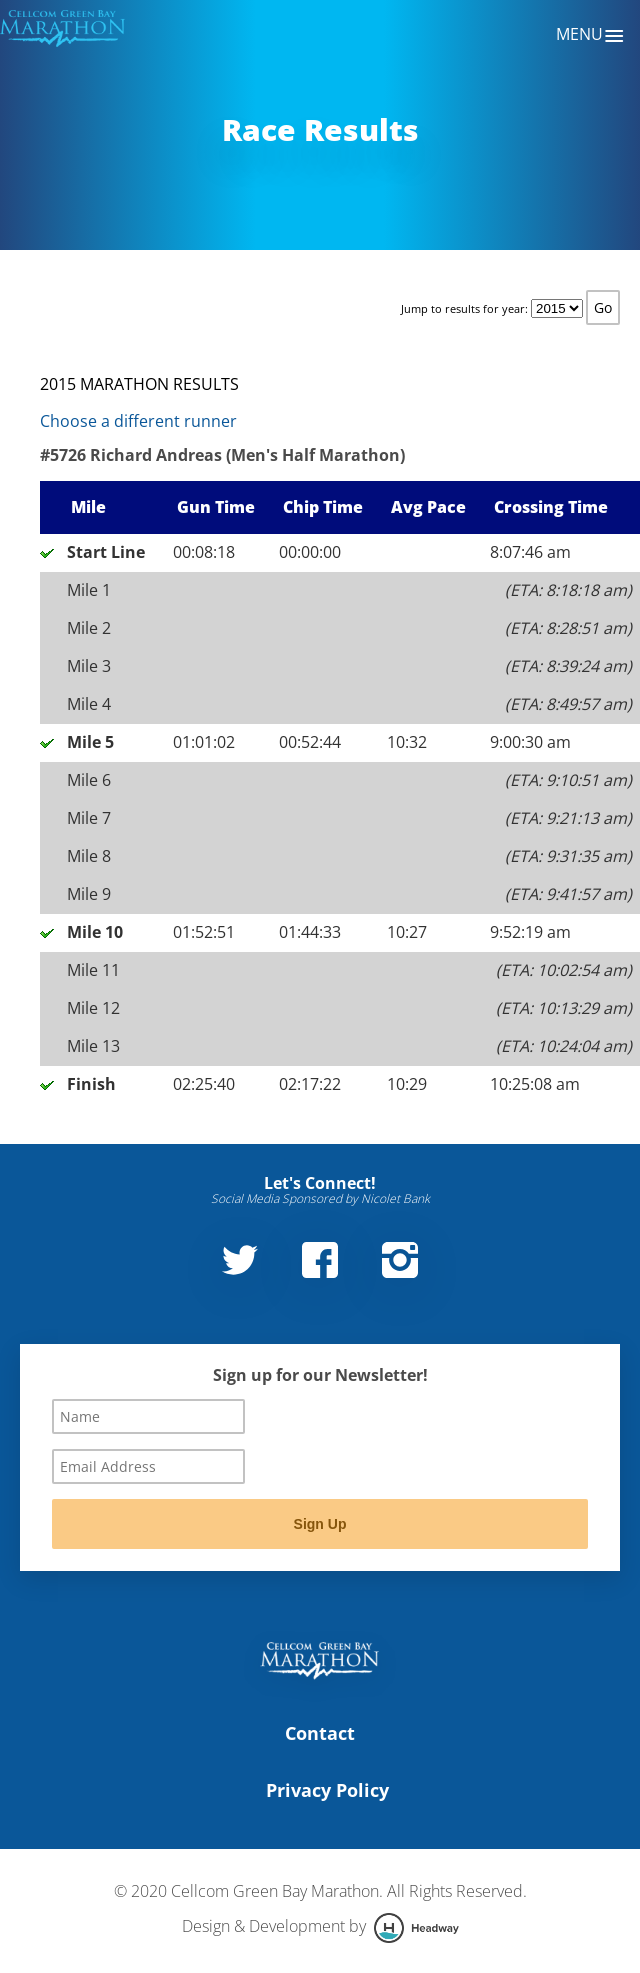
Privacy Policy (327, 1790)
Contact (320, 1733)
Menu (590, 36)
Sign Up (320, 1524)
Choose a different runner (138, 421)
